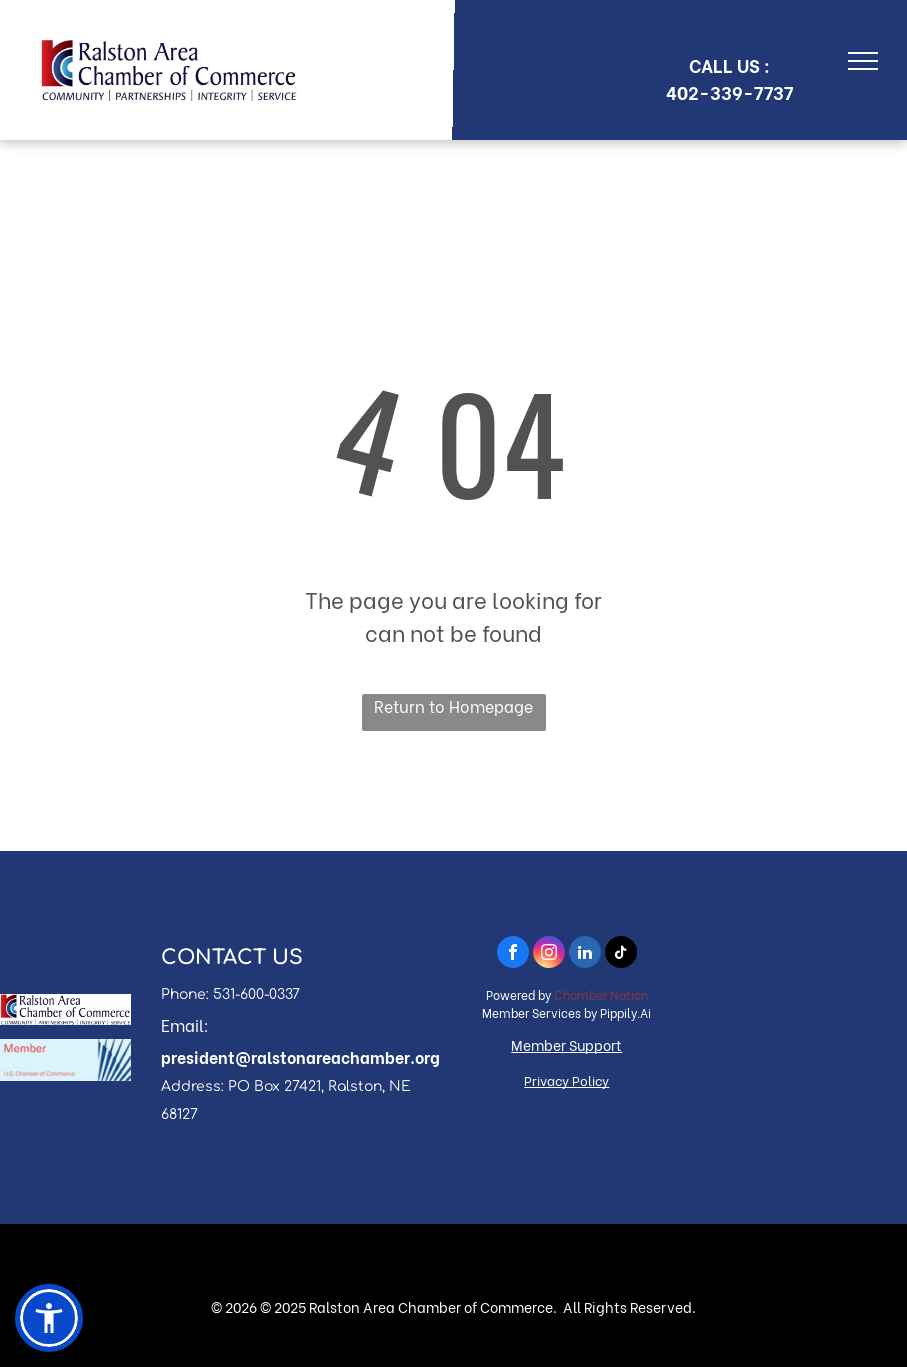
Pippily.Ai (625, 1012)
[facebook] (513, 954)
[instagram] (549, 954)
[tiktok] (621, 954)
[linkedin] (585, 954)
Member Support (566, 1044)
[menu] (863, 61)
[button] (49, 1318)
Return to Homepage (453, 705)
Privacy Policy (566, 1079)
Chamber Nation (601, 994)
